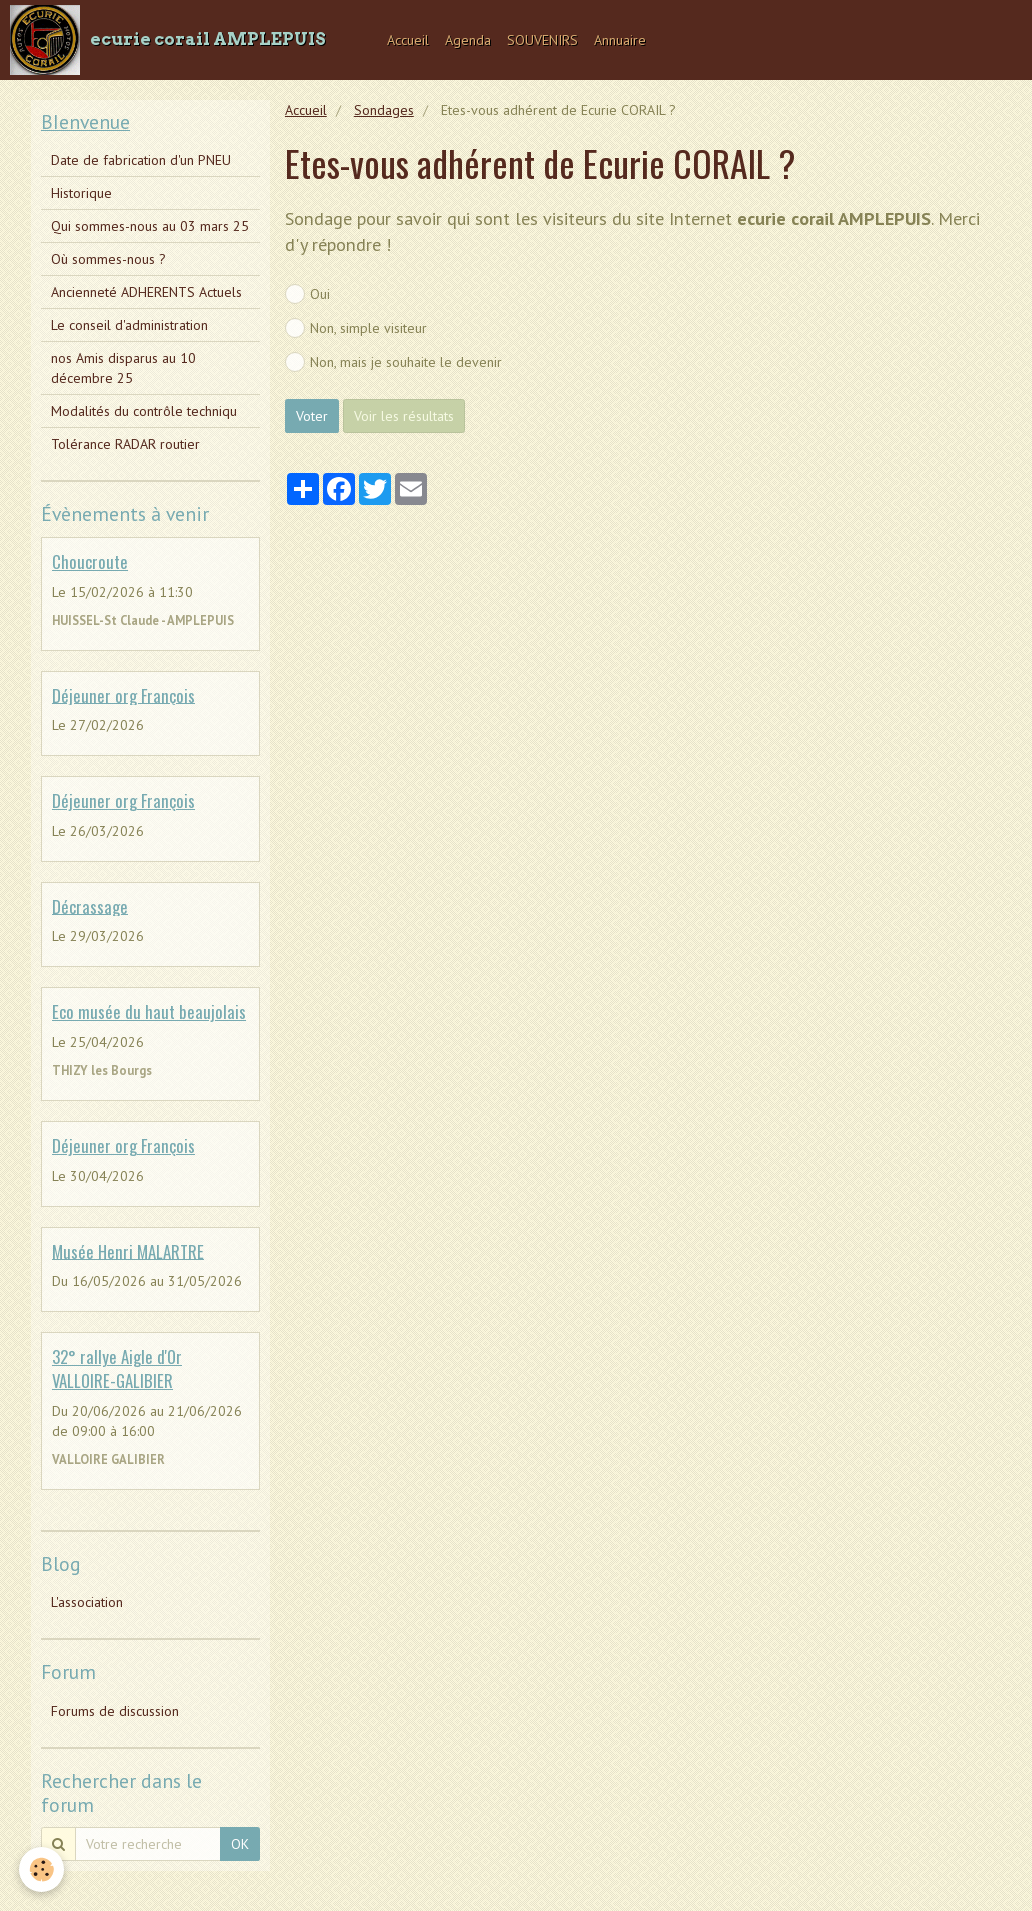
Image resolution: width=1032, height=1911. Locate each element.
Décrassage (90, 905)
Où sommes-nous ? (108, 259)
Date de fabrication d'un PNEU (141, 160)
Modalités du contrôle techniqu (144, 411)
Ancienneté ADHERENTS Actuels (146, 292)
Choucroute (90, 561)
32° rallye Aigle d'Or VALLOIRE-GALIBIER (117, 1368)
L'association (87, 1602)
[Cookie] (42, 1869)
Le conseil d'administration (129, 325)
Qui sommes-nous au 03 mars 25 (150, 226)
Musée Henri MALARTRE (128, 1250)
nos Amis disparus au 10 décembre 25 (123, 368)
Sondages (384, 110)
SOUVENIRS (542, 40)
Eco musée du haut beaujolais (149, 1011)
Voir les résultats (404, 416)
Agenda (468, 40)
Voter (312, 416)
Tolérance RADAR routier (125, 444)
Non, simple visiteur (356, 328)
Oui (307, 294)
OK (240, 1844)
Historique (81, 193)
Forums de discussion (115, 1711)
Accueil (408, 40)
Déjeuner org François (123, 694)
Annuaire (620, 40)
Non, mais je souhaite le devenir (393, 362)
